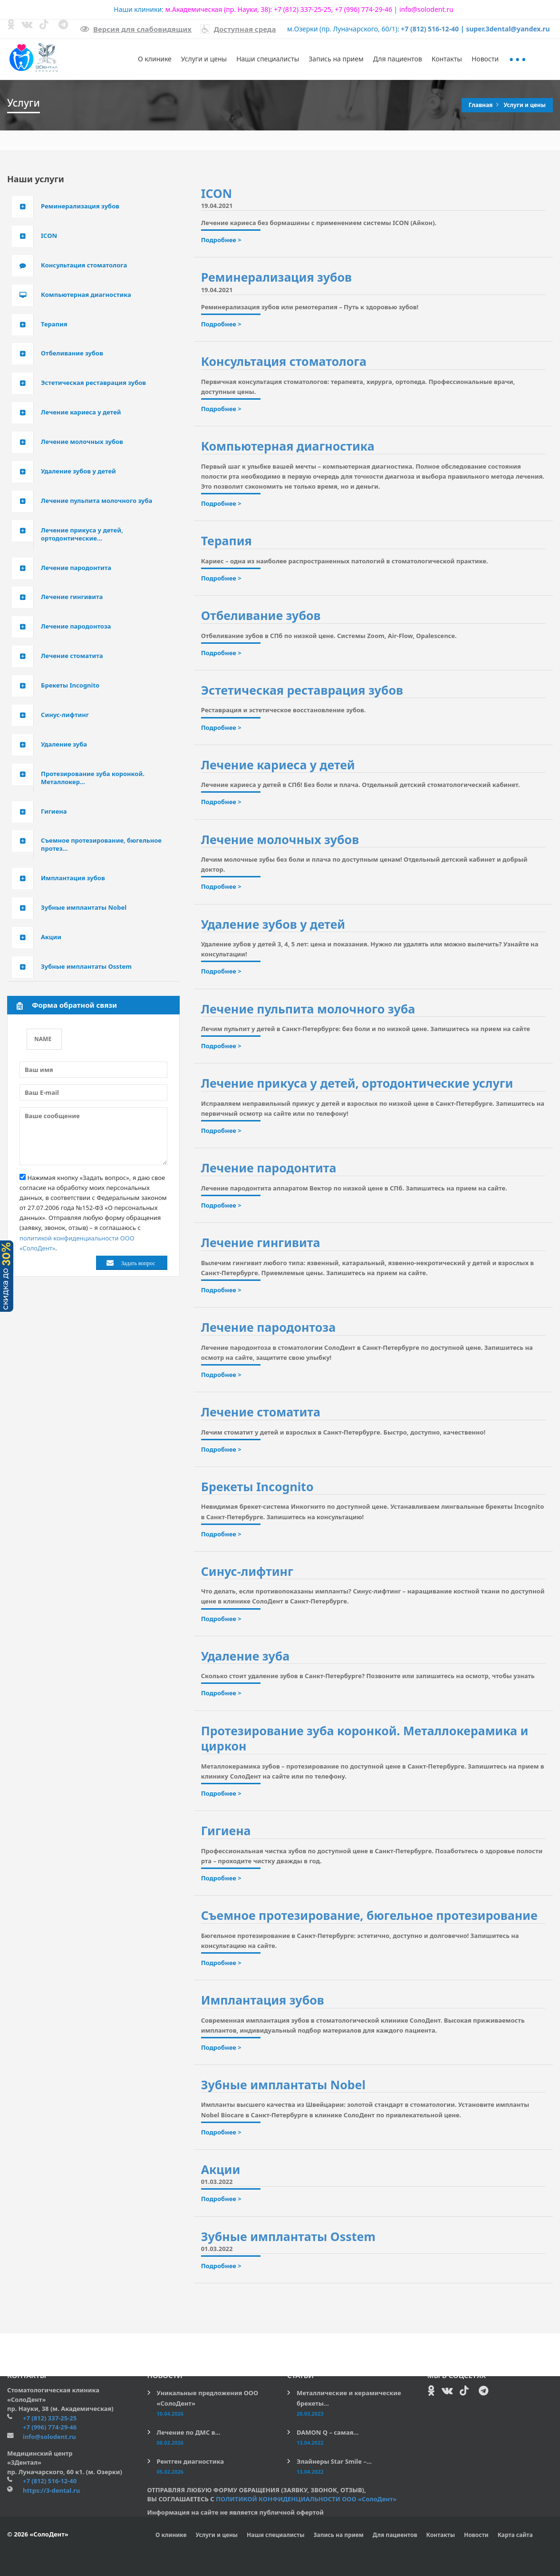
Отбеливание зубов (261, 615)
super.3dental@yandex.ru (508, 28)
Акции (221, 2169)
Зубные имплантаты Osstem (288, 2236)
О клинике (155, 58)
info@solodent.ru (426, 9)
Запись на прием (336, 58)
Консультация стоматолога (284, 361)
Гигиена (226, 1830)
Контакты (447, 58)
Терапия (226, 540)
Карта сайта (515, 2535)
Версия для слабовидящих (136, 29)
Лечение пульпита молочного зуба (308, 1009)
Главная (481, 105)
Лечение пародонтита (269, 1168)
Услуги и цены (204, 58)
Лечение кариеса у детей (278, 765)
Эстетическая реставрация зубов (302, 690)
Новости (485, 58)
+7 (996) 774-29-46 (363, 9)
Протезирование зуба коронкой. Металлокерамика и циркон (365, 1738)
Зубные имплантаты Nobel (283, 2084)
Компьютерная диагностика (288, 446)
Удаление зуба (245, 1656)
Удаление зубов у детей (273, 924)
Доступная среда (238, 29)
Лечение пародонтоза (268, 1327)
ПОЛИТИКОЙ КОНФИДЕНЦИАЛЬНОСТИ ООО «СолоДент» (306, 2499)
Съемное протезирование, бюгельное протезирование (369, 1915)
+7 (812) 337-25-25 (302, 9)
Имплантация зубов (262, 2000)
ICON (216, 193)
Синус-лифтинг (247, 1571)
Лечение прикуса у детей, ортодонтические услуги (357, 1083)
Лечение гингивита (260, 1242)
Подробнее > (221, 240)
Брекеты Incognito (257, 1486)
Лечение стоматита (260, 1412)
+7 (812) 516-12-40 (430, 28)
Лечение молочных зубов (280, 839)
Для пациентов (397, 58)
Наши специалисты (267, 58)
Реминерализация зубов (276, 277)
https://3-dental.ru (51, 2490)
